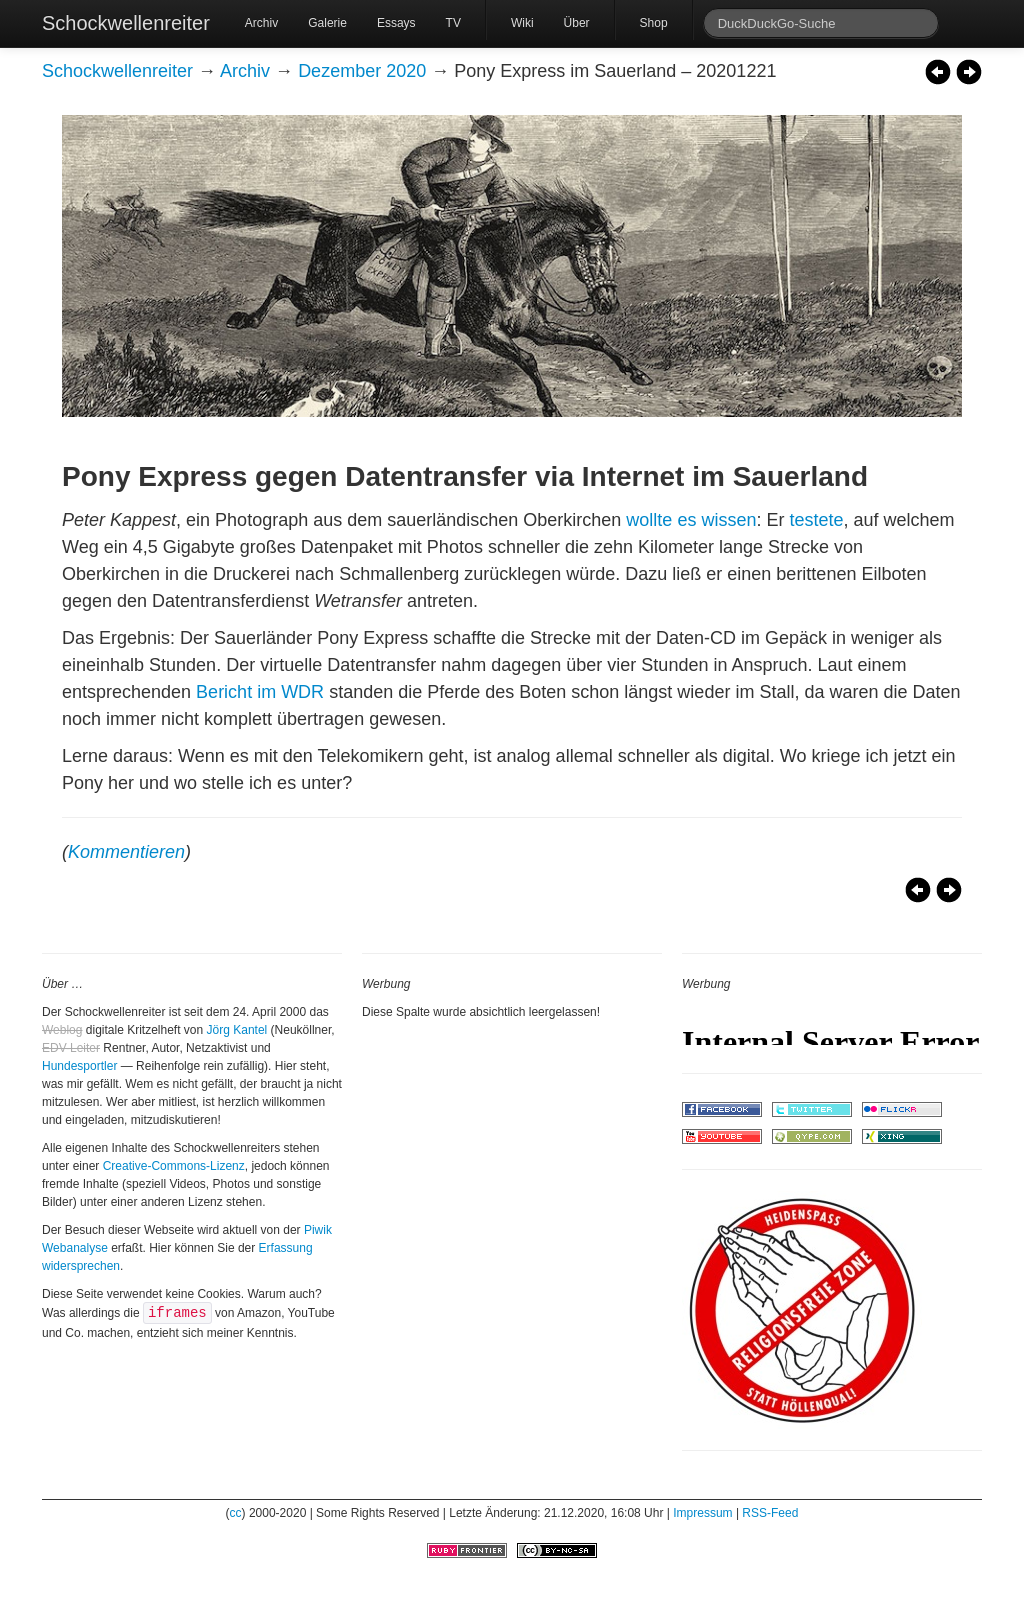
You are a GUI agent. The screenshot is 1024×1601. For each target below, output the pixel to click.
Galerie (327, 23)
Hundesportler (79, 1066)
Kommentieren (126, 852)
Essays (396, 23)
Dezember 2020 (362, 71)
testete (816, 520)
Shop (654, 23)
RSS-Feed (770, 1513)
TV (453, 23)
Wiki (522, 23)
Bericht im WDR (260, 692)
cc (236, 1513)
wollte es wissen (691, 520)
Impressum (702, 1513)
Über (577, 23)
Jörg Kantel (237, 1030)
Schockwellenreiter (126, 23)
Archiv (261, 23)
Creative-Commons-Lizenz (174, 1166)
